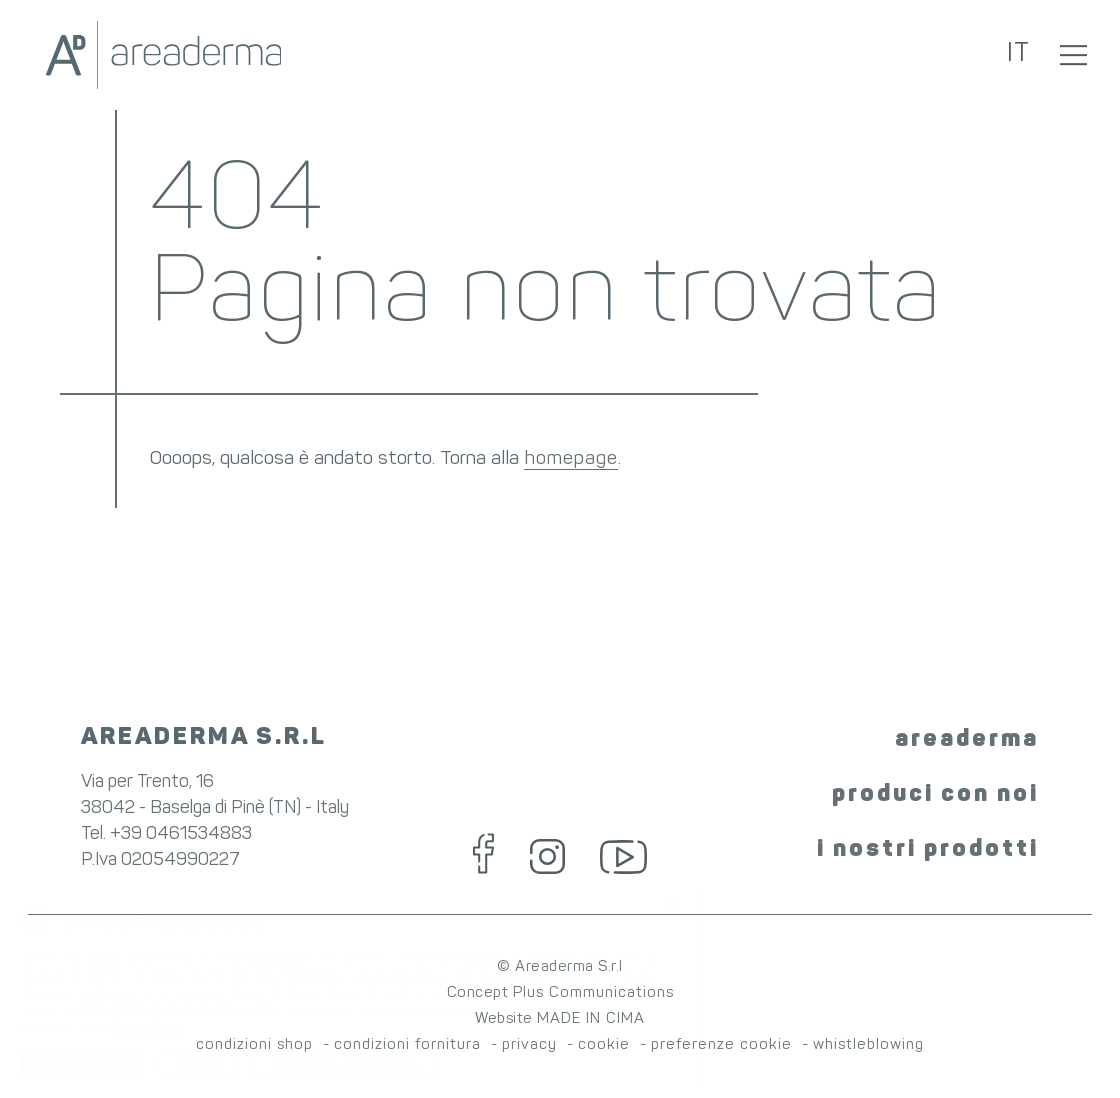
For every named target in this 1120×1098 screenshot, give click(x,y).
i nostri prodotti (928, 850)
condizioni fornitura (407, 1045)
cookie (604, 1045)
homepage (571, 459)
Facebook (484, 854)
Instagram (547, 856)
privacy (529, 1045)
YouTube (624, 856)
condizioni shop (254, 1045)
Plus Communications (593, 993)
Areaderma (163, 54)
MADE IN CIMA (591, 1019)
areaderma (967, 740)
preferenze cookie (721, 1045)
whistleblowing (868, 1045)
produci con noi (935, 795)
